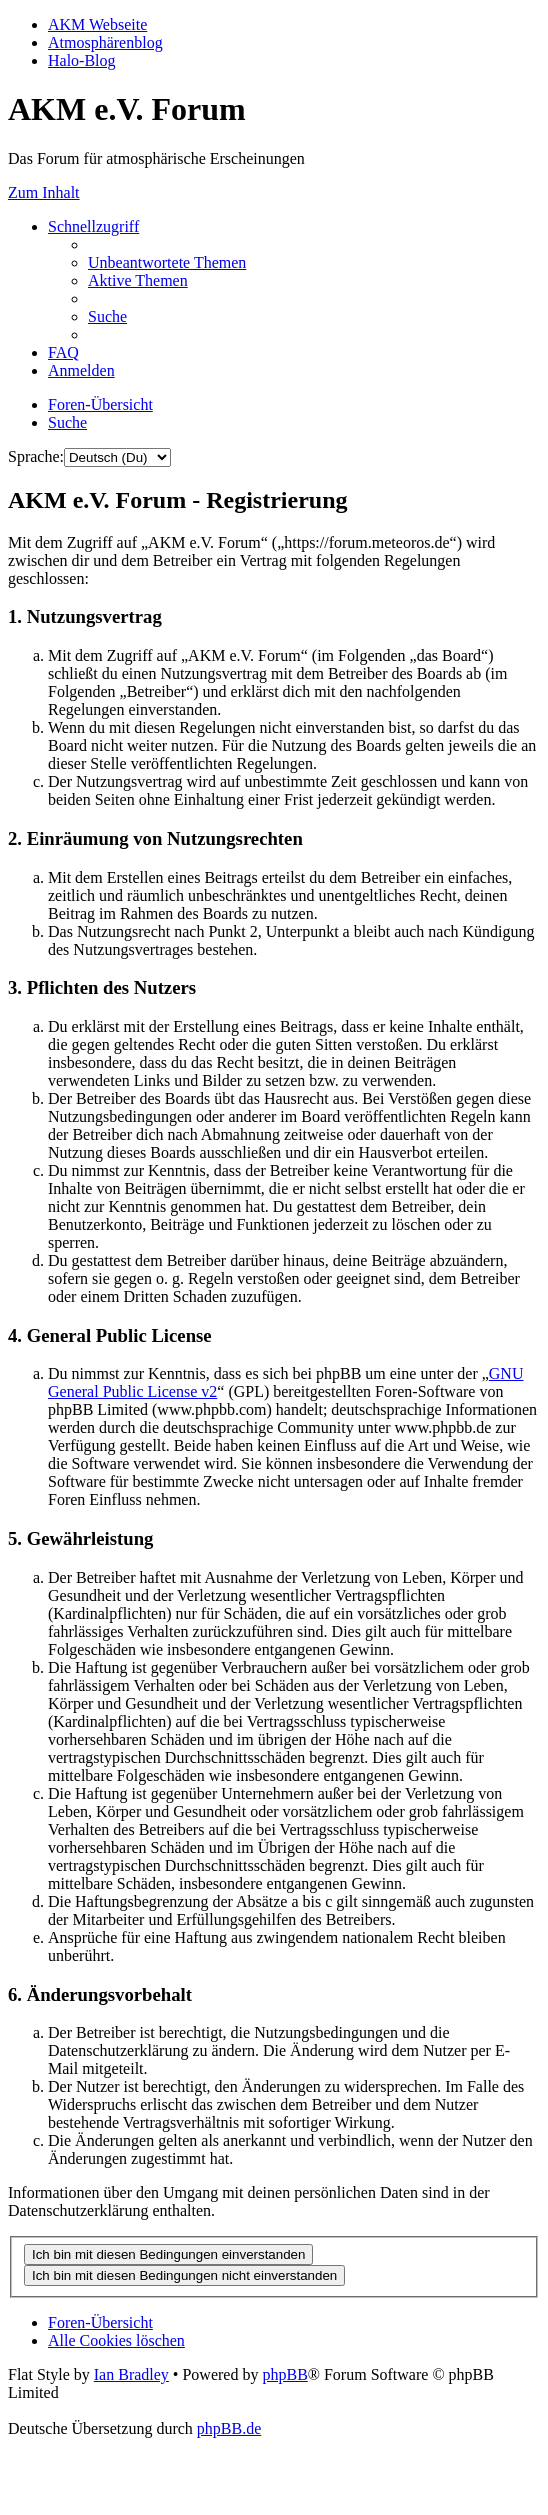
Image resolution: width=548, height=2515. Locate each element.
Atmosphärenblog (105, 42)
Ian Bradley (131, 2374)
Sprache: (36, 456)
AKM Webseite (97, 24)
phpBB (284, 2374)
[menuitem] (167, 262)
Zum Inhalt (44, 192)
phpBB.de (229, 2428)
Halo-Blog (82, 60)
